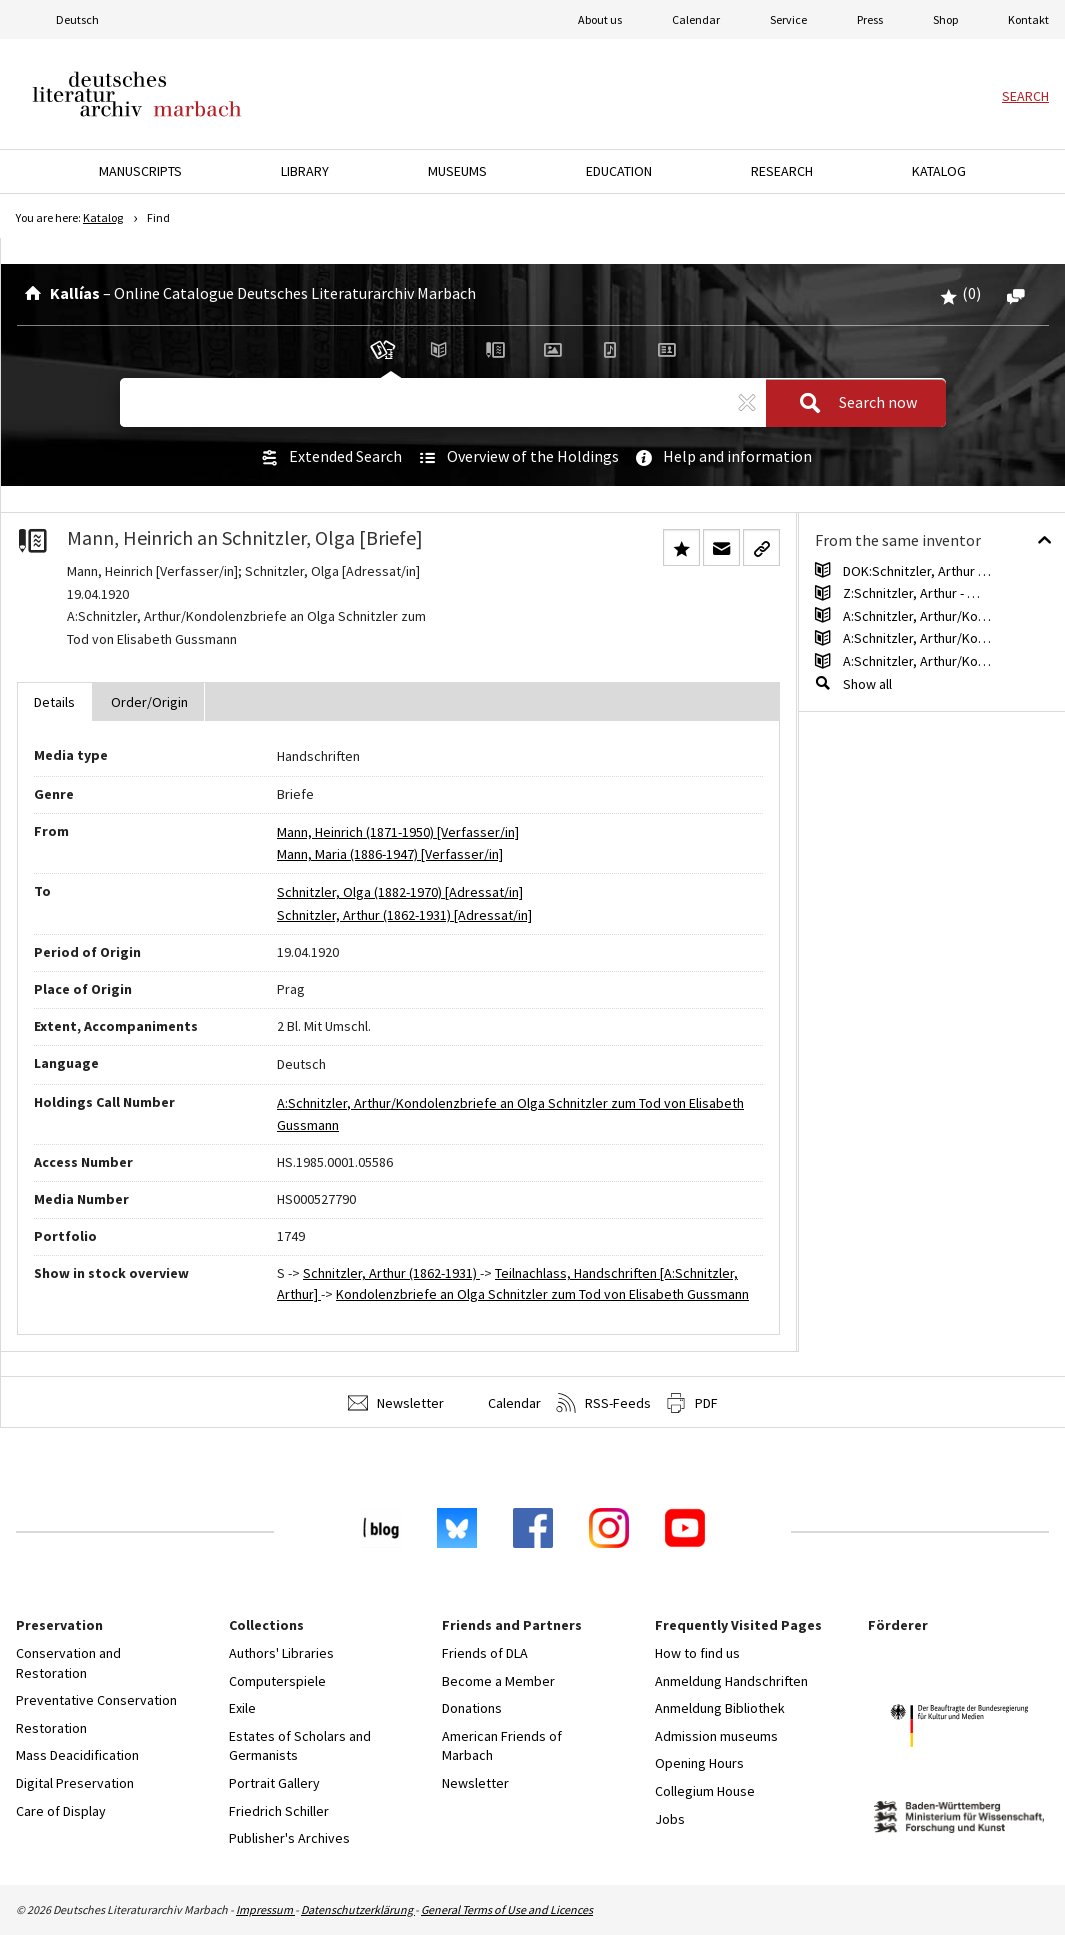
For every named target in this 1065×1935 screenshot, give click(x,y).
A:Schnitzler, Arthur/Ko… (917, 616)
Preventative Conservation (96, 1700)
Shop (945, 19)
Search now (852, 403)
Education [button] (619, 171)
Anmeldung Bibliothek (720, 1708)
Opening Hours (699, 1763)
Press (870, 19)
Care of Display (61, 1811)
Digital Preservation (75, 1783)
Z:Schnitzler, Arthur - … (911, 593)
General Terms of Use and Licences (507, 1909)
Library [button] (305, 171)
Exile (242, 1708)
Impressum (265, 1909)
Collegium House (705, 1791)
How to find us (697, 1653)
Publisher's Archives (289, 1838)
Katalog (103, 217)
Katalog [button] (939, 171)
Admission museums (716, 1736)
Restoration (51, 1728)
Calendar (696, 19)
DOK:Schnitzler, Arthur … (917, 571)
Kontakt (1028, 19)
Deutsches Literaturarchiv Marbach (137, 94)
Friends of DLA (485, 1653)
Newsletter (396, 1403)
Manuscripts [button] (140, 171)
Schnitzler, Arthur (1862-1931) (391, 1273)
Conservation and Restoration (68, 1663)
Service (788, 19)
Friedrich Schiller (279, 1811)
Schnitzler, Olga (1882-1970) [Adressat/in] (400, 892)
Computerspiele (277, 1681)
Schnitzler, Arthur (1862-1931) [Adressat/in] (404, 915)
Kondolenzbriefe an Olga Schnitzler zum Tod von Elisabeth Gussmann (542, 1294)
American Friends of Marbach (502, 1746)
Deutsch (77, 19)
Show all (867, 684)
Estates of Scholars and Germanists (300, 1746)
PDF (692, 1403)
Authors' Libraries (281, 1653)
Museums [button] (457, 171)
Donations (472, 1708)
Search (1025, 96)
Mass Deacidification (77, 1755)
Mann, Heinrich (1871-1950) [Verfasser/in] (398, 832)
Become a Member (498, 1681)
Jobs (670, 1819)
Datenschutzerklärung (358, 1909)
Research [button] (782, 171)
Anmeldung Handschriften (731, 1681)
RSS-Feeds (603, 1403)
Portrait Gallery (274, 1783)
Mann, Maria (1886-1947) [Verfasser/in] (390, 854)
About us (600, 19)
